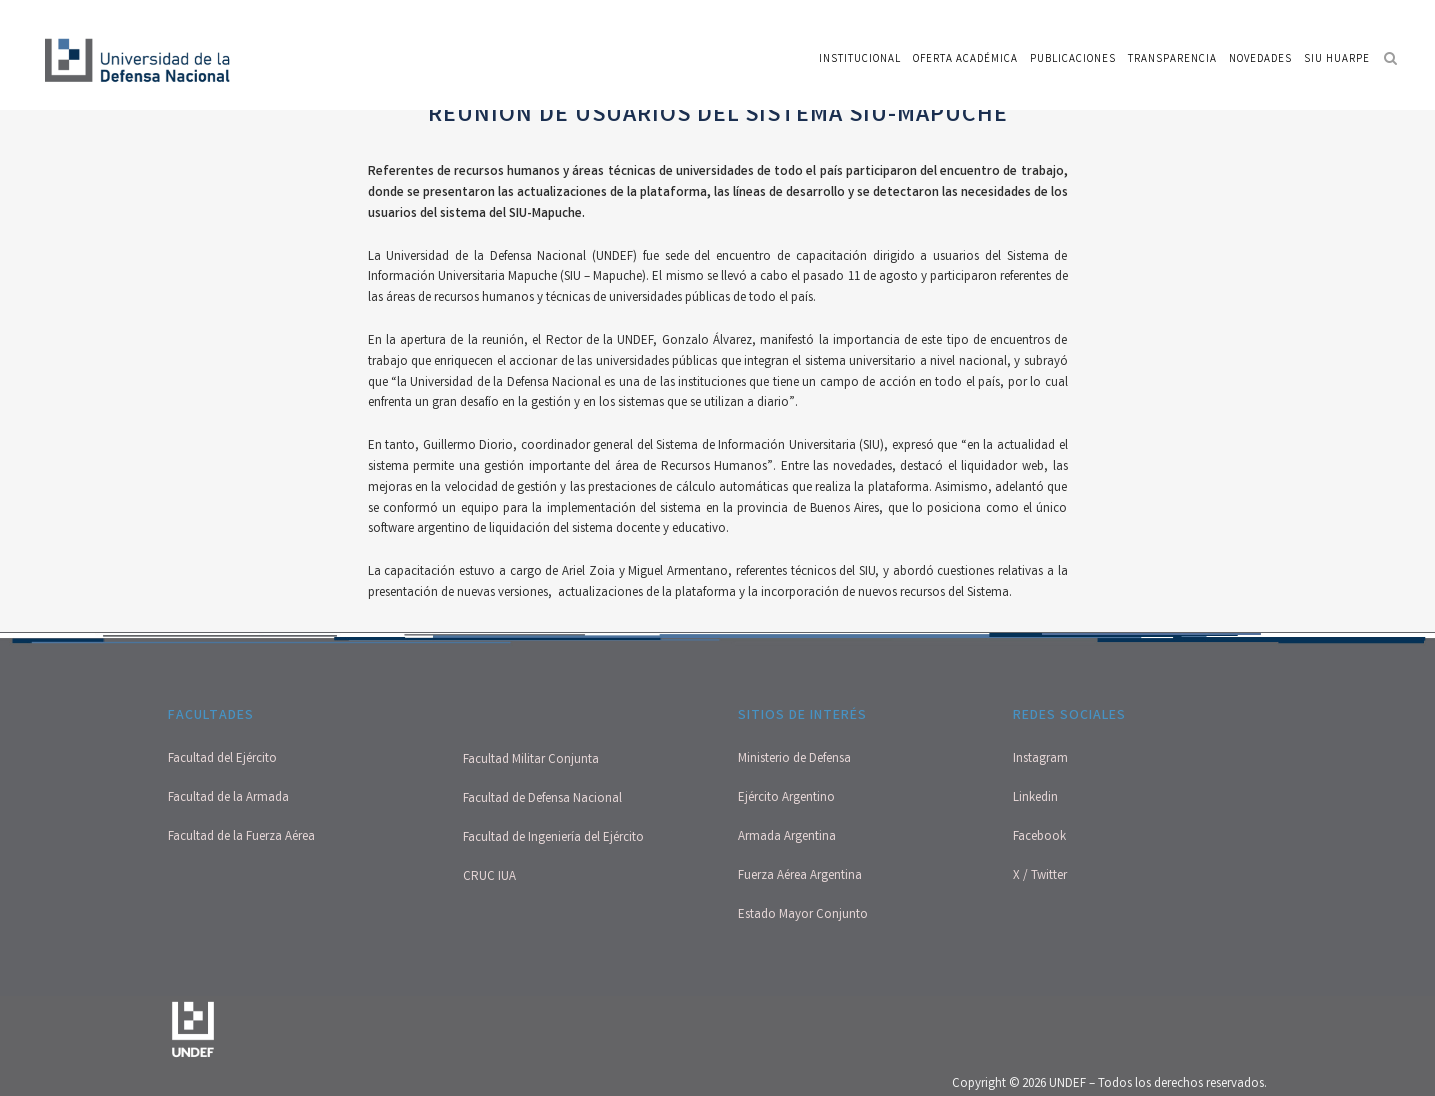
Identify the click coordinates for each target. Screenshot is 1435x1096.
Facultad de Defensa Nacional (542, 799)
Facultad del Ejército (222, 759)
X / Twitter (1040, 876)
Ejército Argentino (786, 798)
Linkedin (1035, 798)
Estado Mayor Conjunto (803, 915)
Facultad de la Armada (228, 798)
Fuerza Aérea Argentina (800, 876)
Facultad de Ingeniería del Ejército (553, 838)
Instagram (1040, 759)
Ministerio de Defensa (794, 759)
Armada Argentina (787, 837)
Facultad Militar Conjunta (531, 760)
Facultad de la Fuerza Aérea (241, 837)
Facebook (1039, 837)
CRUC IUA (489, 877)
